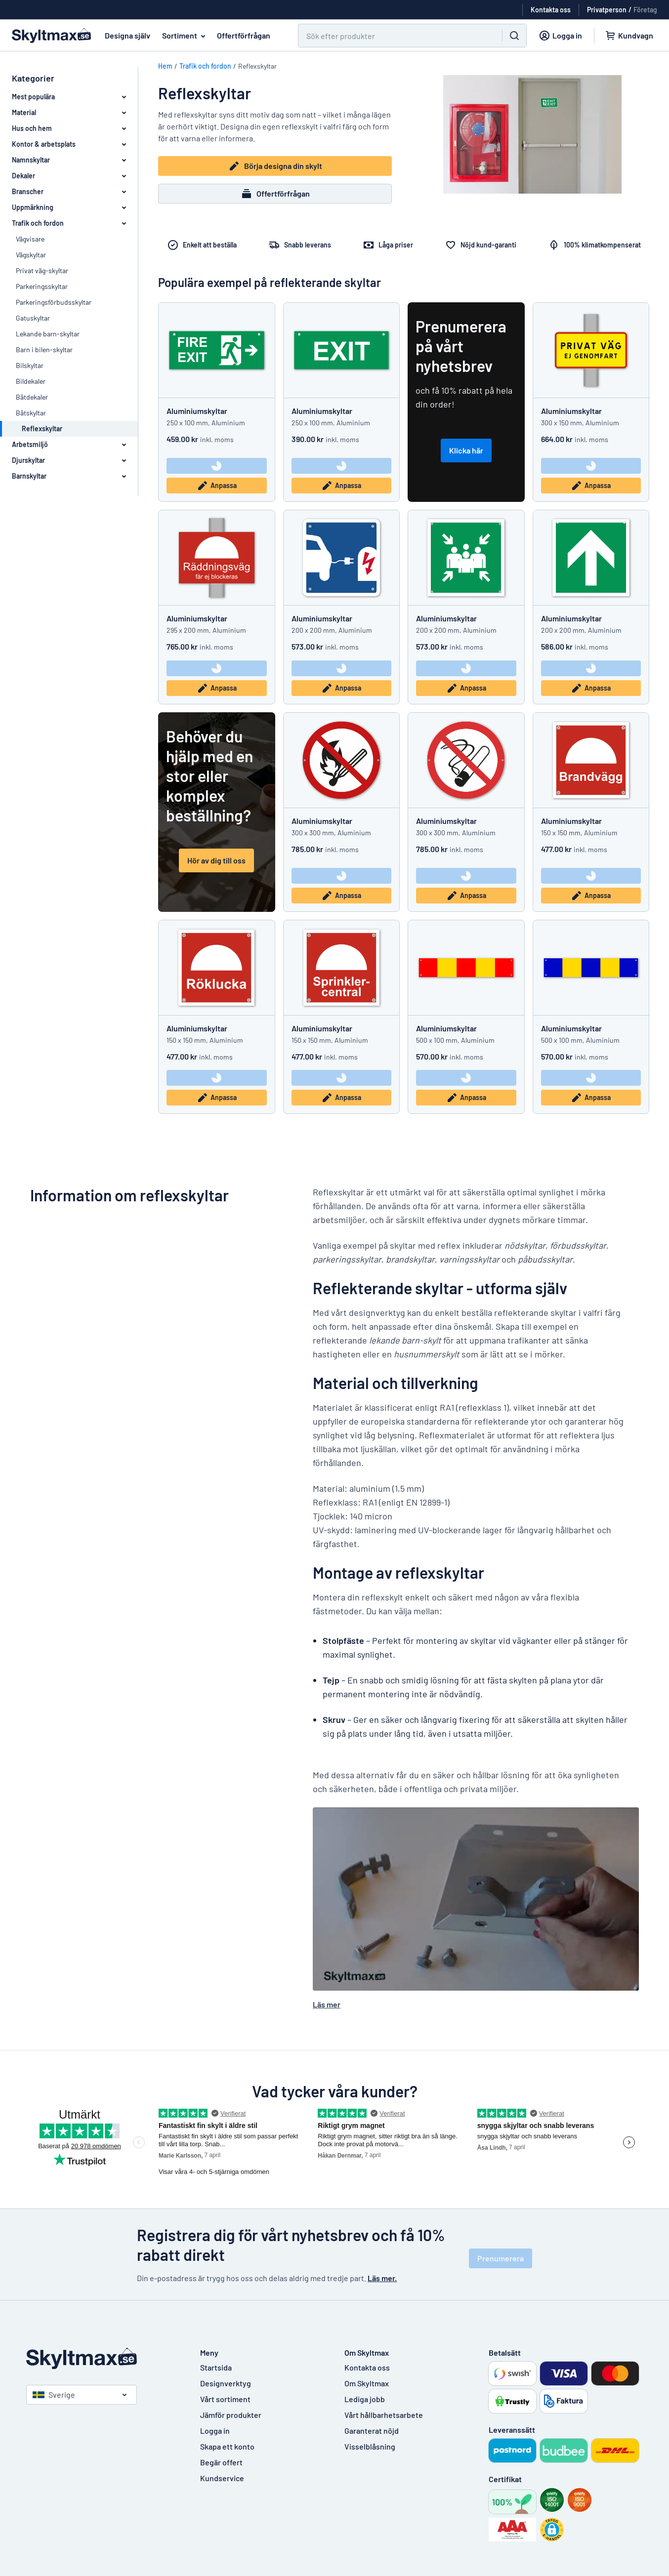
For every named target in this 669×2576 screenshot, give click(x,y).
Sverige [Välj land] (54, 2394)
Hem (165, 66)
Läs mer (326, 2004)
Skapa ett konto (227, 2446)
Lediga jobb (364, 2399)
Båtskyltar (31, 413)
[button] (552, 2529)
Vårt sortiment (225, 2399)
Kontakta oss (367, 2367)
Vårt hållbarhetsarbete (383, 2414)
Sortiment (185, 35)
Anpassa (217, 485)
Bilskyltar (29, 365)
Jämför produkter (230, 2414)
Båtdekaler (32, 397)
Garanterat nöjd (371, 2430)
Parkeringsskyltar (42, 286)
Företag (645, 9)
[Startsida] (103, 2358)
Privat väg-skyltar (42, 270)
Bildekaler (30, 381)
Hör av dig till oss (216, 860)
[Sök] (394, 35)
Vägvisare (30, 239)
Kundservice (222, 2478)
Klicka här (466, 450)
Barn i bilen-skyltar (44, 349)
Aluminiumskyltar (197, 410)
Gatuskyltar (33, 318)
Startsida (216, 2367)
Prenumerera (500, 2258)
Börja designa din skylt (275, 166)
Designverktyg (225, 2383)
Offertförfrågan (243, 35)
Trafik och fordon (205, 66)
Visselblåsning (369, 2446)
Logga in (215, 2430)
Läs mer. (382, 2278)
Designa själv (127, 35)
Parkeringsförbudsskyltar (53, 302)
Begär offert (221, 2462)
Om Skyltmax (366, 2383)
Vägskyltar (31, 254)
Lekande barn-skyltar (48, 333)
